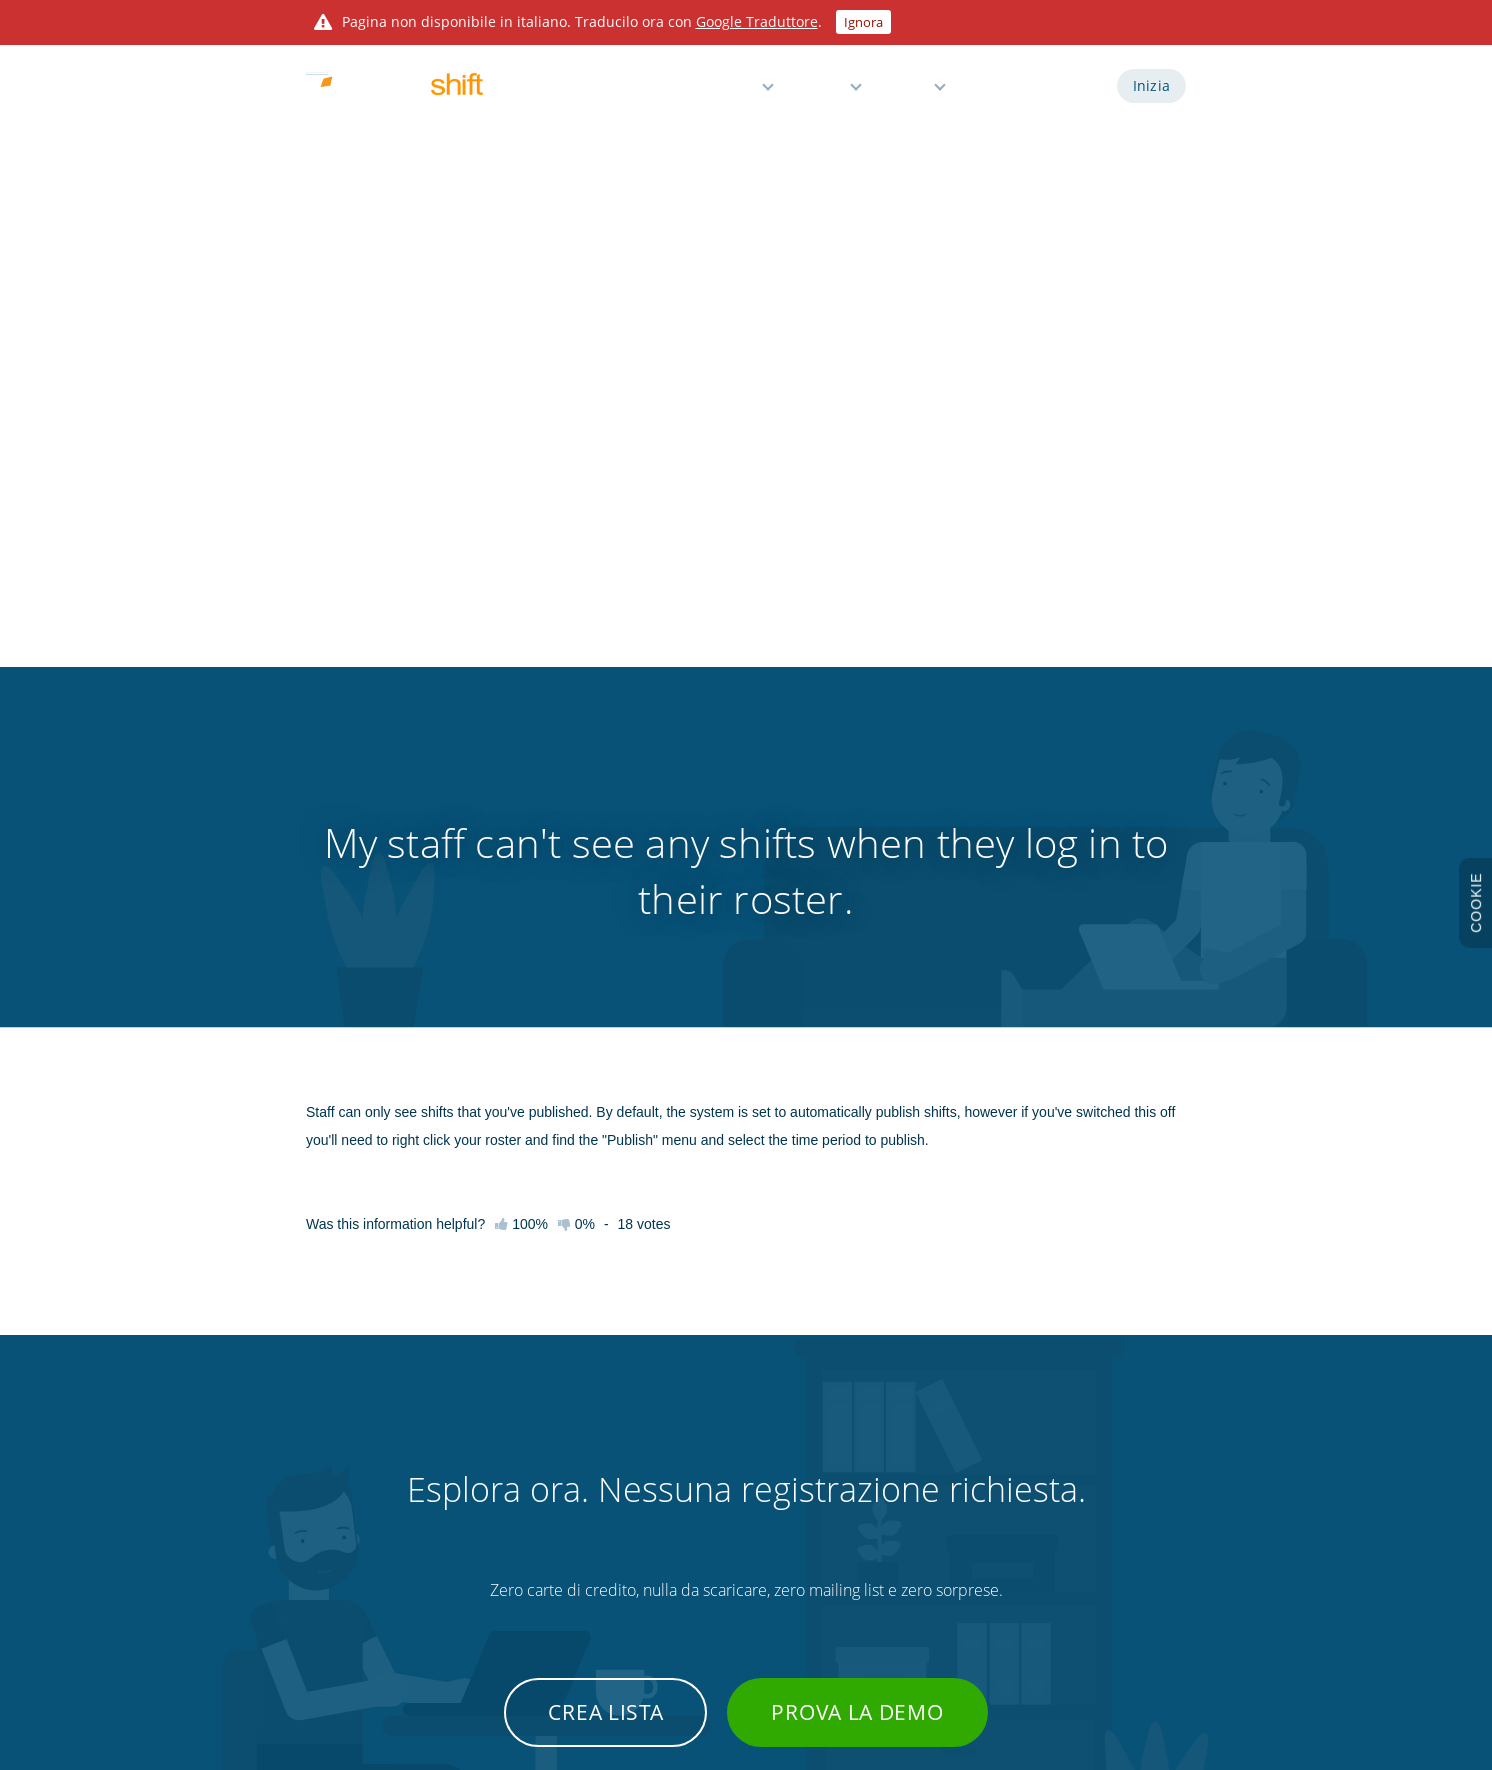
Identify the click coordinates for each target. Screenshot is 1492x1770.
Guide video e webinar (515, 1465)
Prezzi (823, 92)
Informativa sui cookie (1091, 1465)
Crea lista (605, 1086)
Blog (855, 1465)
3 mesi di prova (347, 1535)
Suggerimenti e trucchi (515, 1535)
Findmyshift (474, 1679)
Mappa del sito (1071, 1535)
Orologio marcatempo (904, 1500)
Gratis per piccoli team (701, 1570)
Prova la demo (857, 1086)
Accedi (1070, 92)
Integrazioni (875, 1430)
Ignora (863, 22)
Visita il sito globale (1081, 1570)
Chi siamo (333, 1570)
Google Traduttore (757, 21)
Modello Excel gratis (897, 1570)
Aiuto (909, 92)
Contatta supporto (506, 1570)
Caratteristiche (706, 92)
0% (576, 598)
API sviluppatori (886, 1395)
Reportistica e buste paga (710, 1465)
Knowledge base (499, 1430)
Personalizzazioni (890, 1535)
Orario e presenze (689, 1430)
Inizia (1151, 92)
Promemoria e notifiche (705, 1500)
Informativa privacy (1084, 1430)
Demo (996, 92)
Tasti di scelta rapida (507, 1500)
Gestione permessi (692, 1535)
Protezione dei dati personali (1109, 1500)
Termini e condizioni (1085, 1395)
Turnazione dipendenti (703, 1395)
